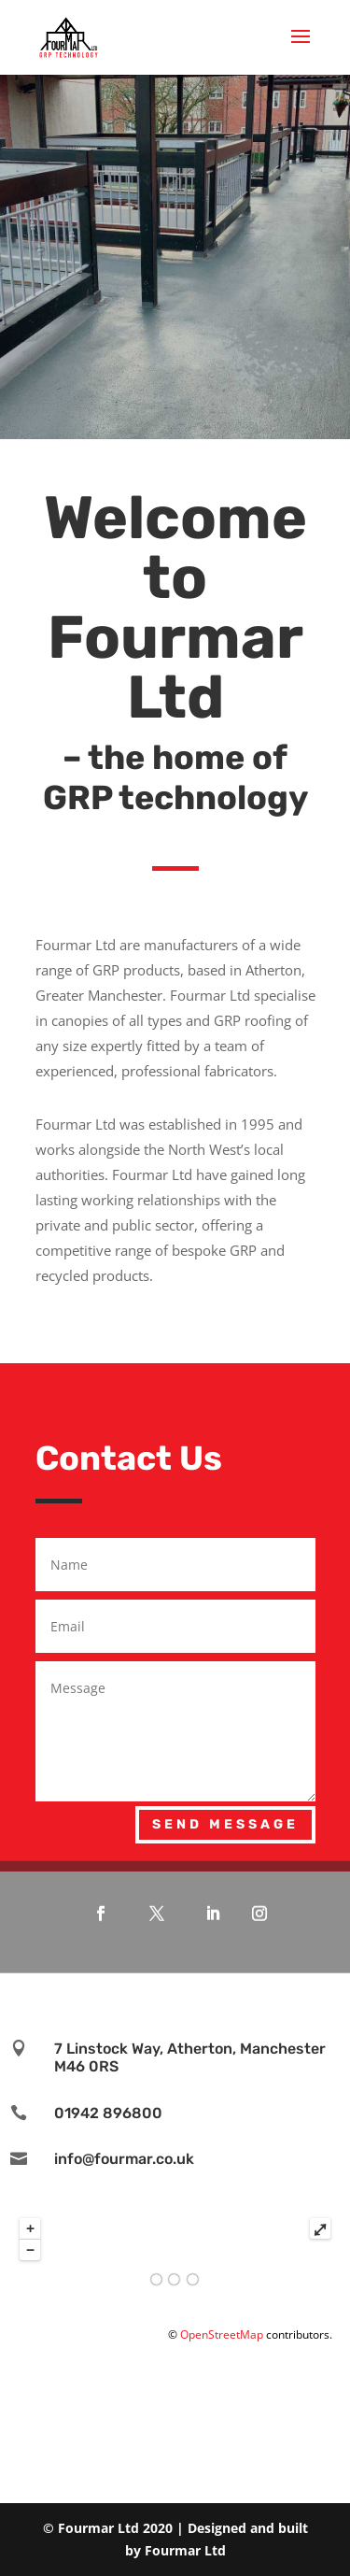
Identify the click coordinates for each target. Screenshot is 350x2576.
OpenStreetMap (221, 2334)
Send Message (225, 1824)
